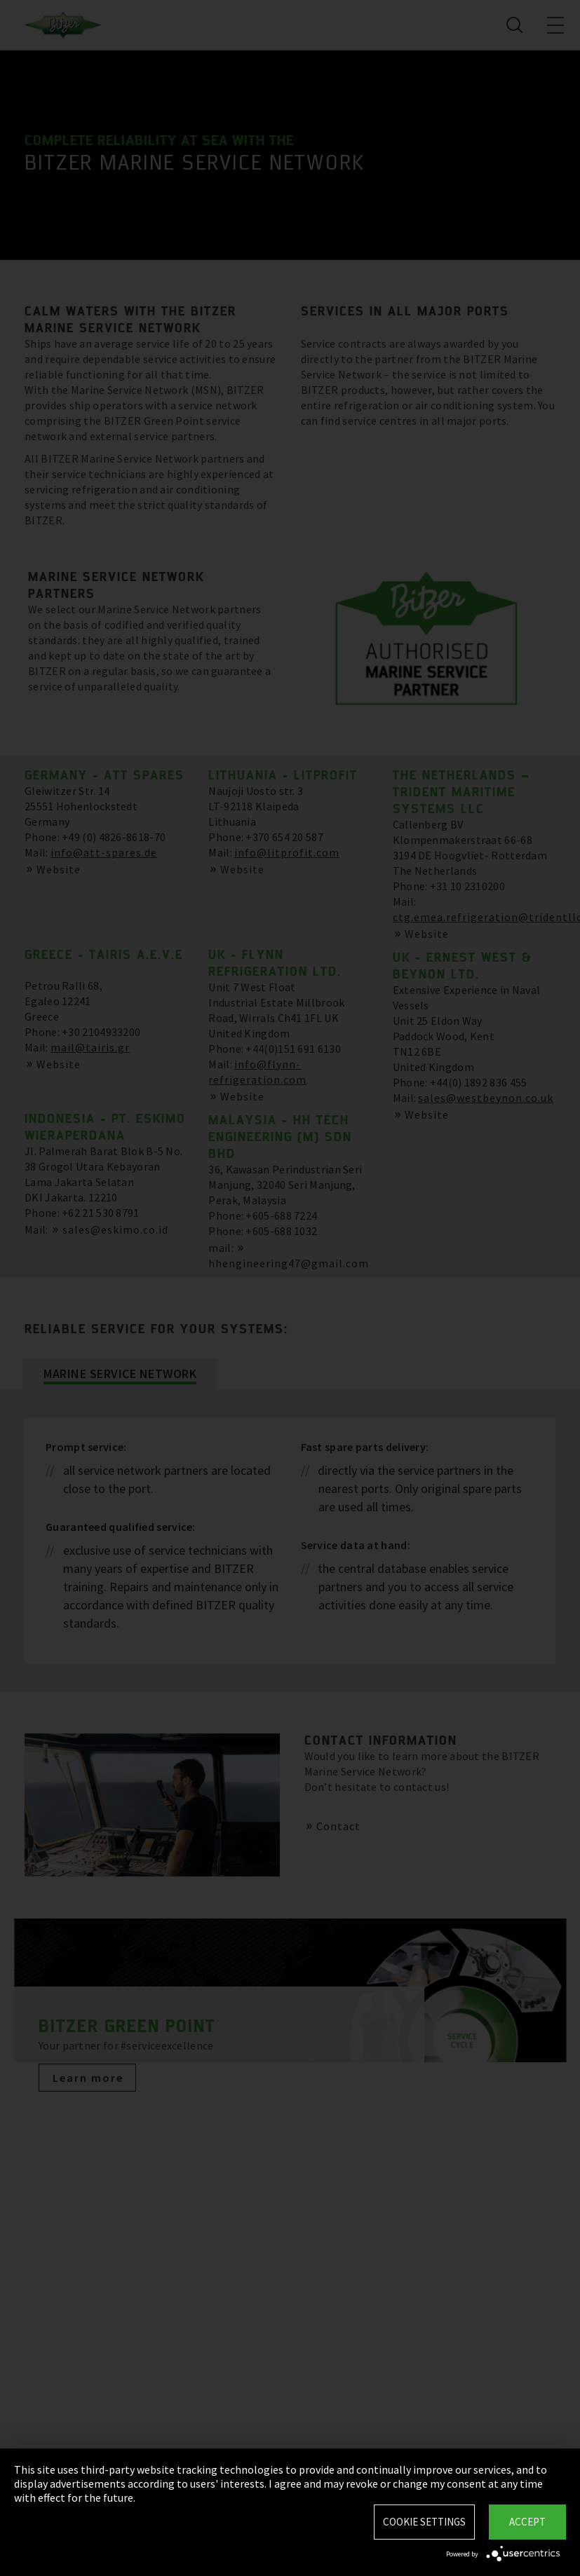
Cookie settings (424, 2521)
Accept (527, 2521)
